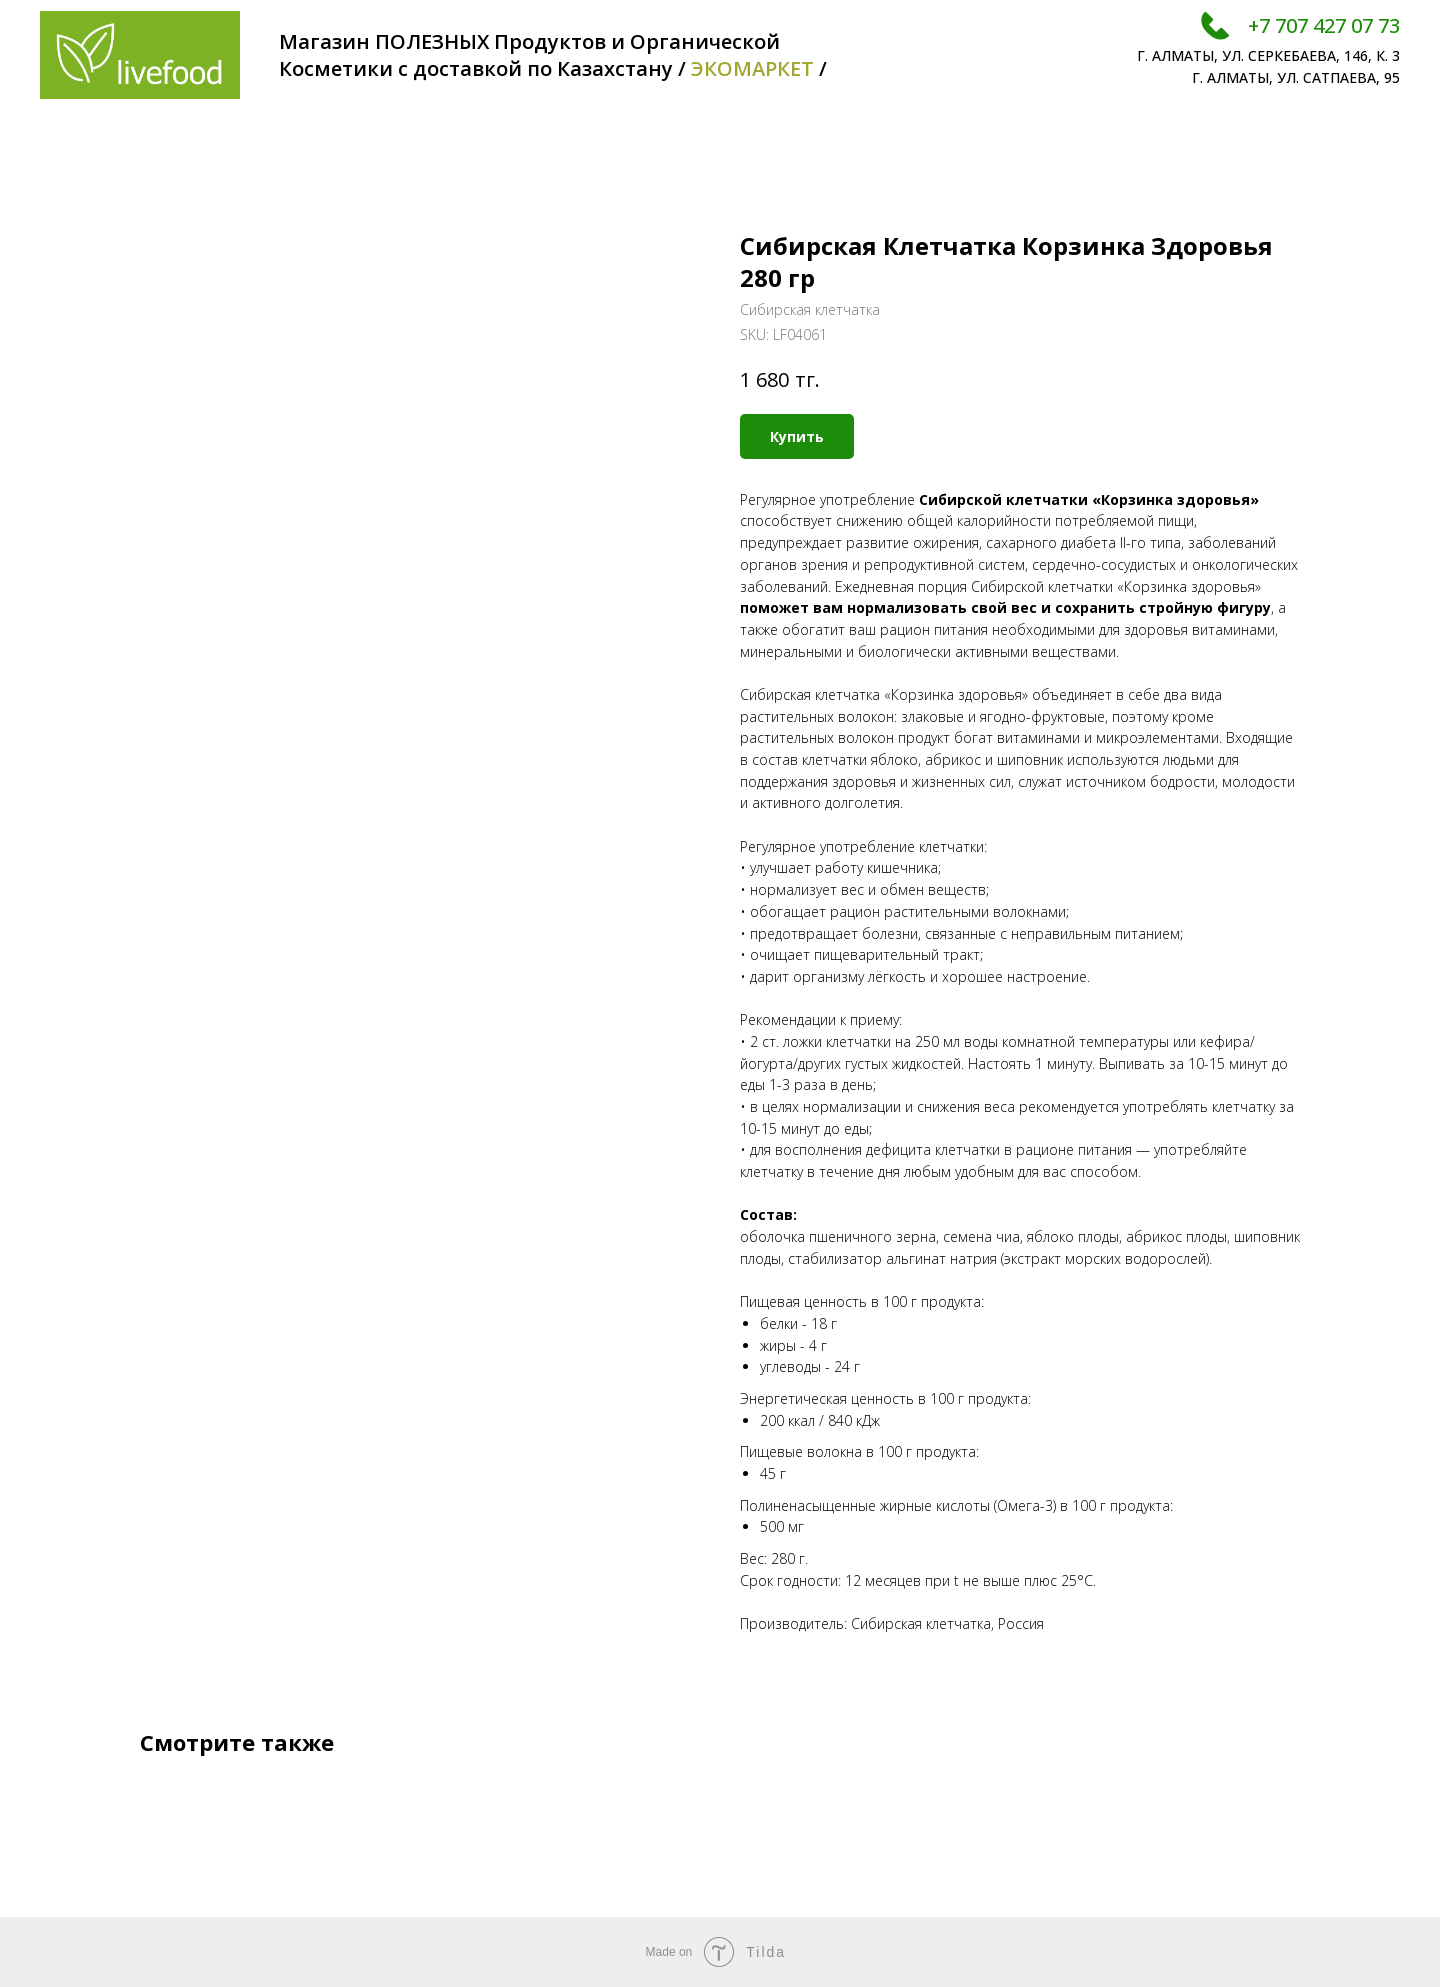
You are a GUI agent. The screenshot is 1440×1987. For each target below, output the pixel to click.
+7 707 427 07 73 (1324, 25)
